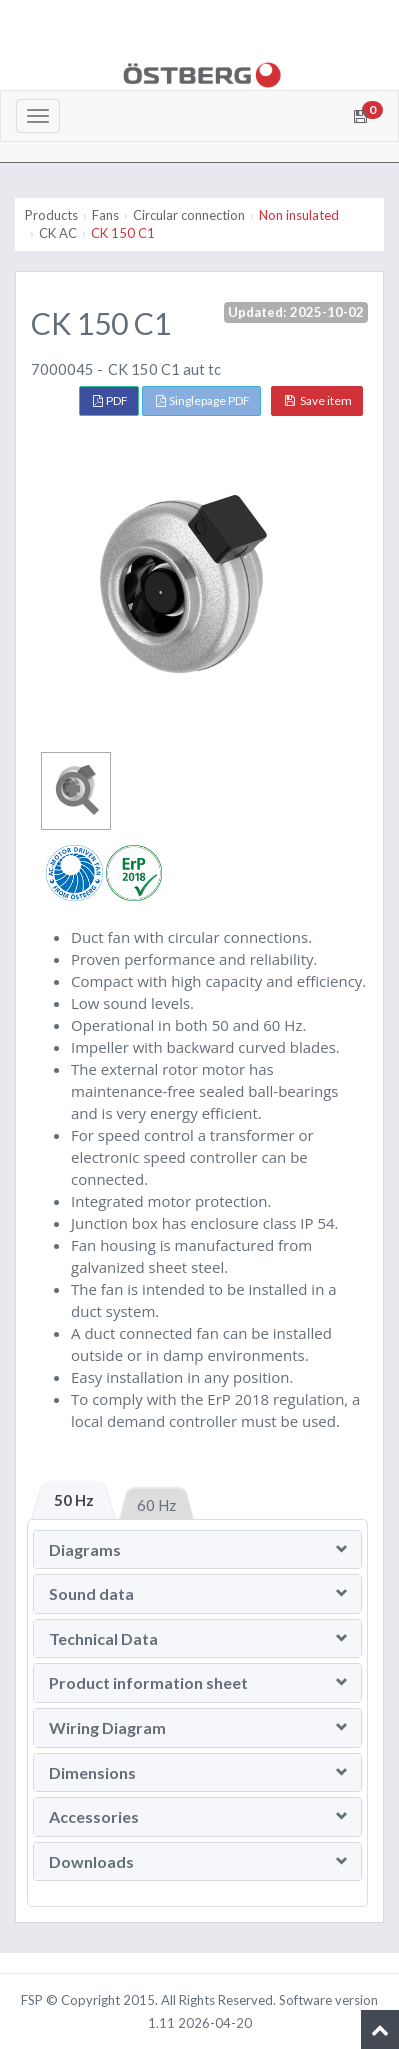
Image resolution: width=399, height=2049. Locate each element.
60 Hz (156, 1505)
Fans (105, 215)
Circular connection (189, 215)
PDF (110, 400)
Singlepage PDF (203, 400)
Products (51, 215)
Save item (318, 400)
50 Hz (74, 1500)
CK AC (58, 233)
